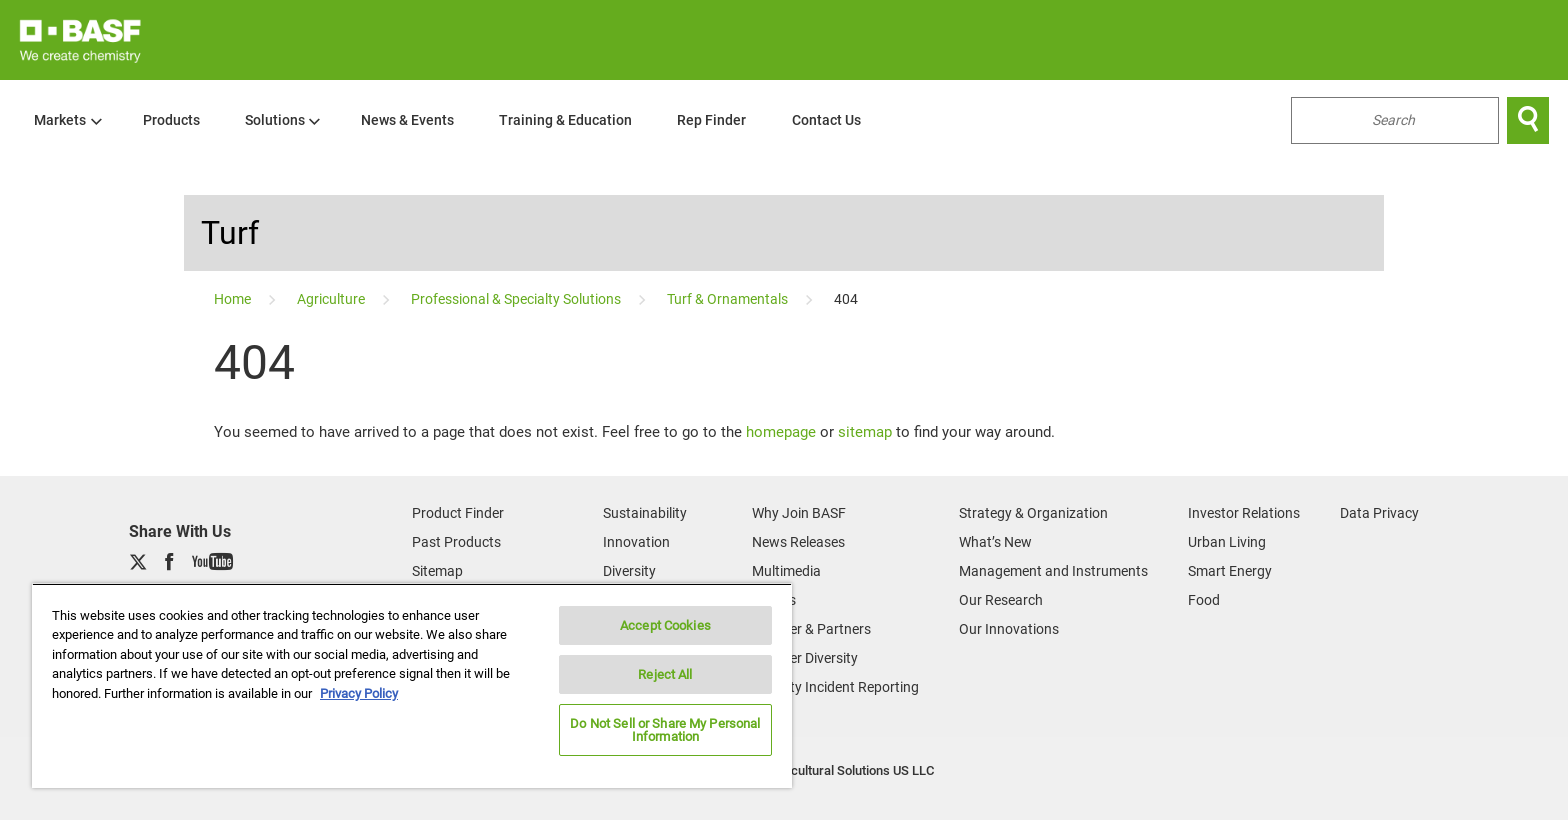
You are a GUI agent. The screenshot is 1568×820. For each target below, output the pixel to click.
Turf (230, 233)
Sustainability (645, 513)
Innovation (636, 542)
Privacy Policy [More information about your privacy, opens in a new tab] (359, 693)
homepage (781, 432)
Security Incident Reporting (835, 687)
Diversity (629, 571)
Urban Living (1227, 542)
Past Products (456, 542)
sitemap (865, 432)
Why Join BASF (799, 513)
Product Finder (458, 513)
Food (1204, 600)
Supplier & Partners (811, 629)
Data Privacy (1379, 513)
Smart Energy (1230, 571)
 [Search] (1528, 120)
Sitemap (437, 571)
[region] (412, 685)
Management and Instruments (1053, 571)
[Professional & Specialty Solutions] (517, 299)
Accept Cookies (665, 625)
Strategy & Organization (1033, 513)
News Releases (798, 542)
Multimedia (786, 571)
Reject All (665, 674)
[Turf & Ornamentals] (729, 299)
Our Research (1001, 600)
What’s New (995, 542)
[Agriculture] (332, 299)
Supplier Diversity (805, 658)
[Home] (234, 299)
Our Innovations (1009, 629)
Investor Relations (1244, 513)
